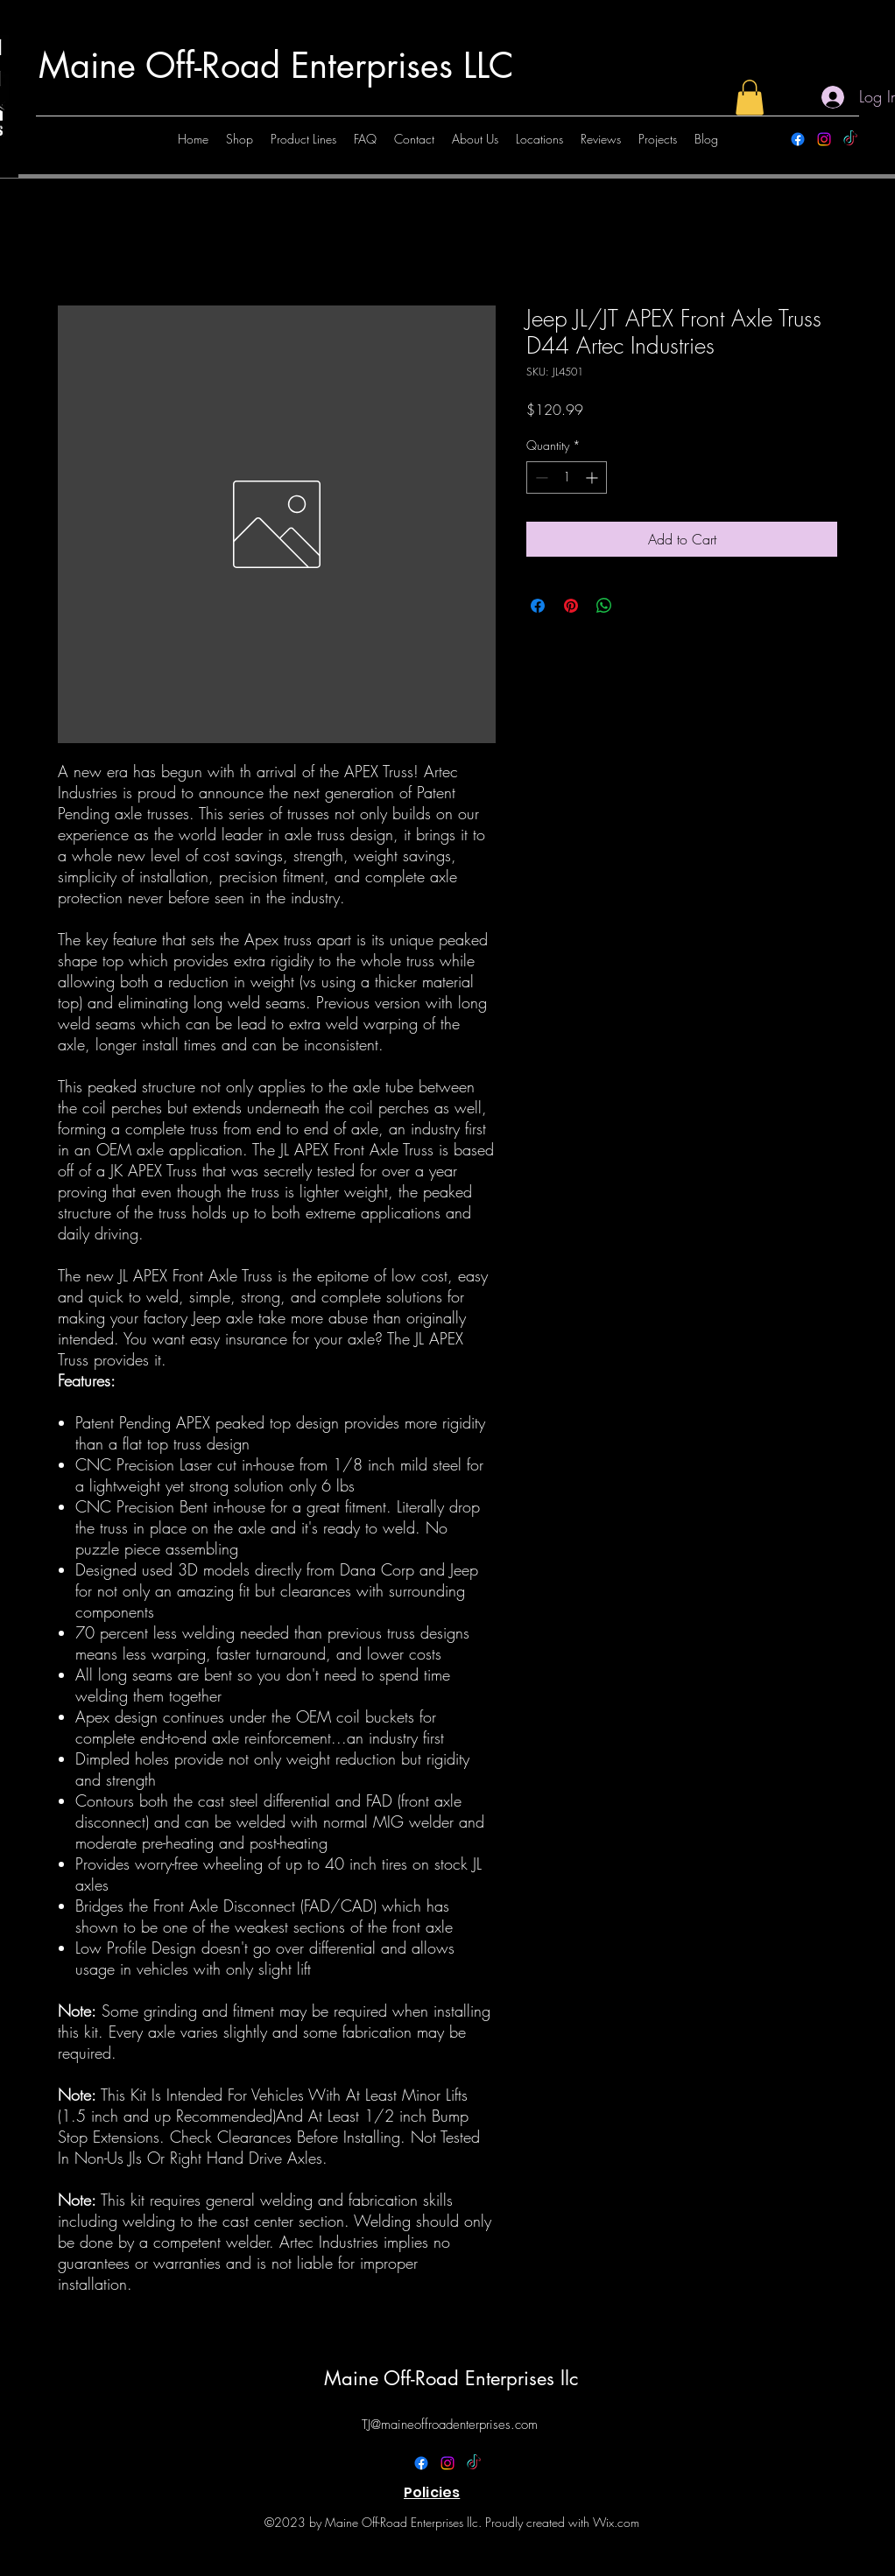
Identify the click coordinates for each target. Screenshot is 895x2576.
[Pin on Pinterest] (570, 605)
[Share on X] (637, 605)
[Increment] (593, 477)
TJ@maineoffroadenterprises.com (450, 2424)
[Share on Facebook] (537, 605)
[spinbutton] (566, 477)
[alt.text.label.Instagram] (824, 139)
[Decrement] (540, 477)
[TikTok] (850, 139)
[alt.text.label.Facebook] (798, 139)
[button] (750, 98)
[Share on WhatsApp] (604, 605)
